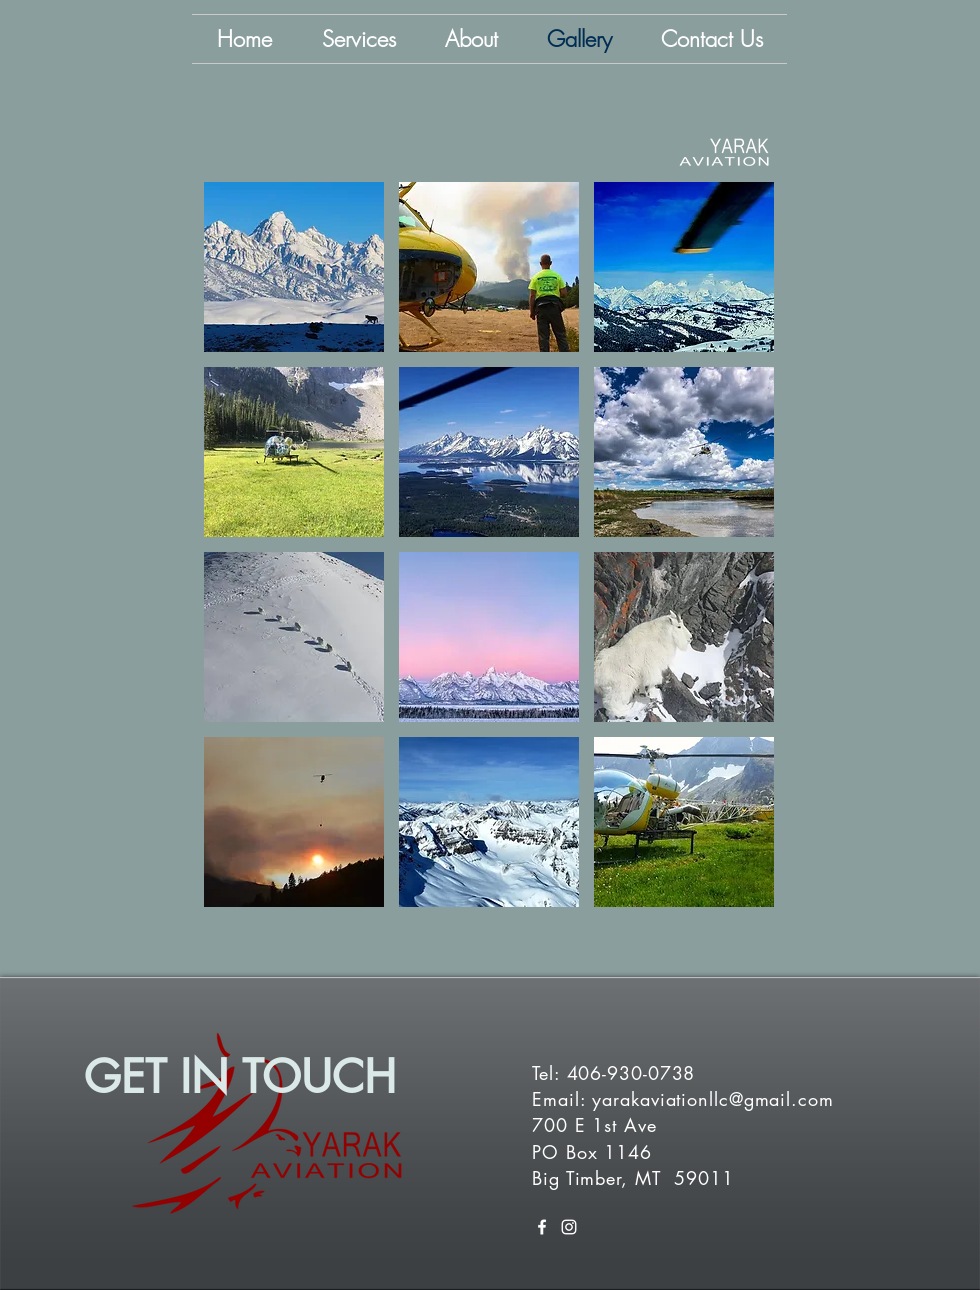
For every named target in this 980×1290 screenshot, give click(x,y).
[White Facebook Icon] (542, 1227)
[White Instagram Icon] (569, 1227)
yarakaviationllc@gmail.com (712, 1099)
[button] (294, 267)
